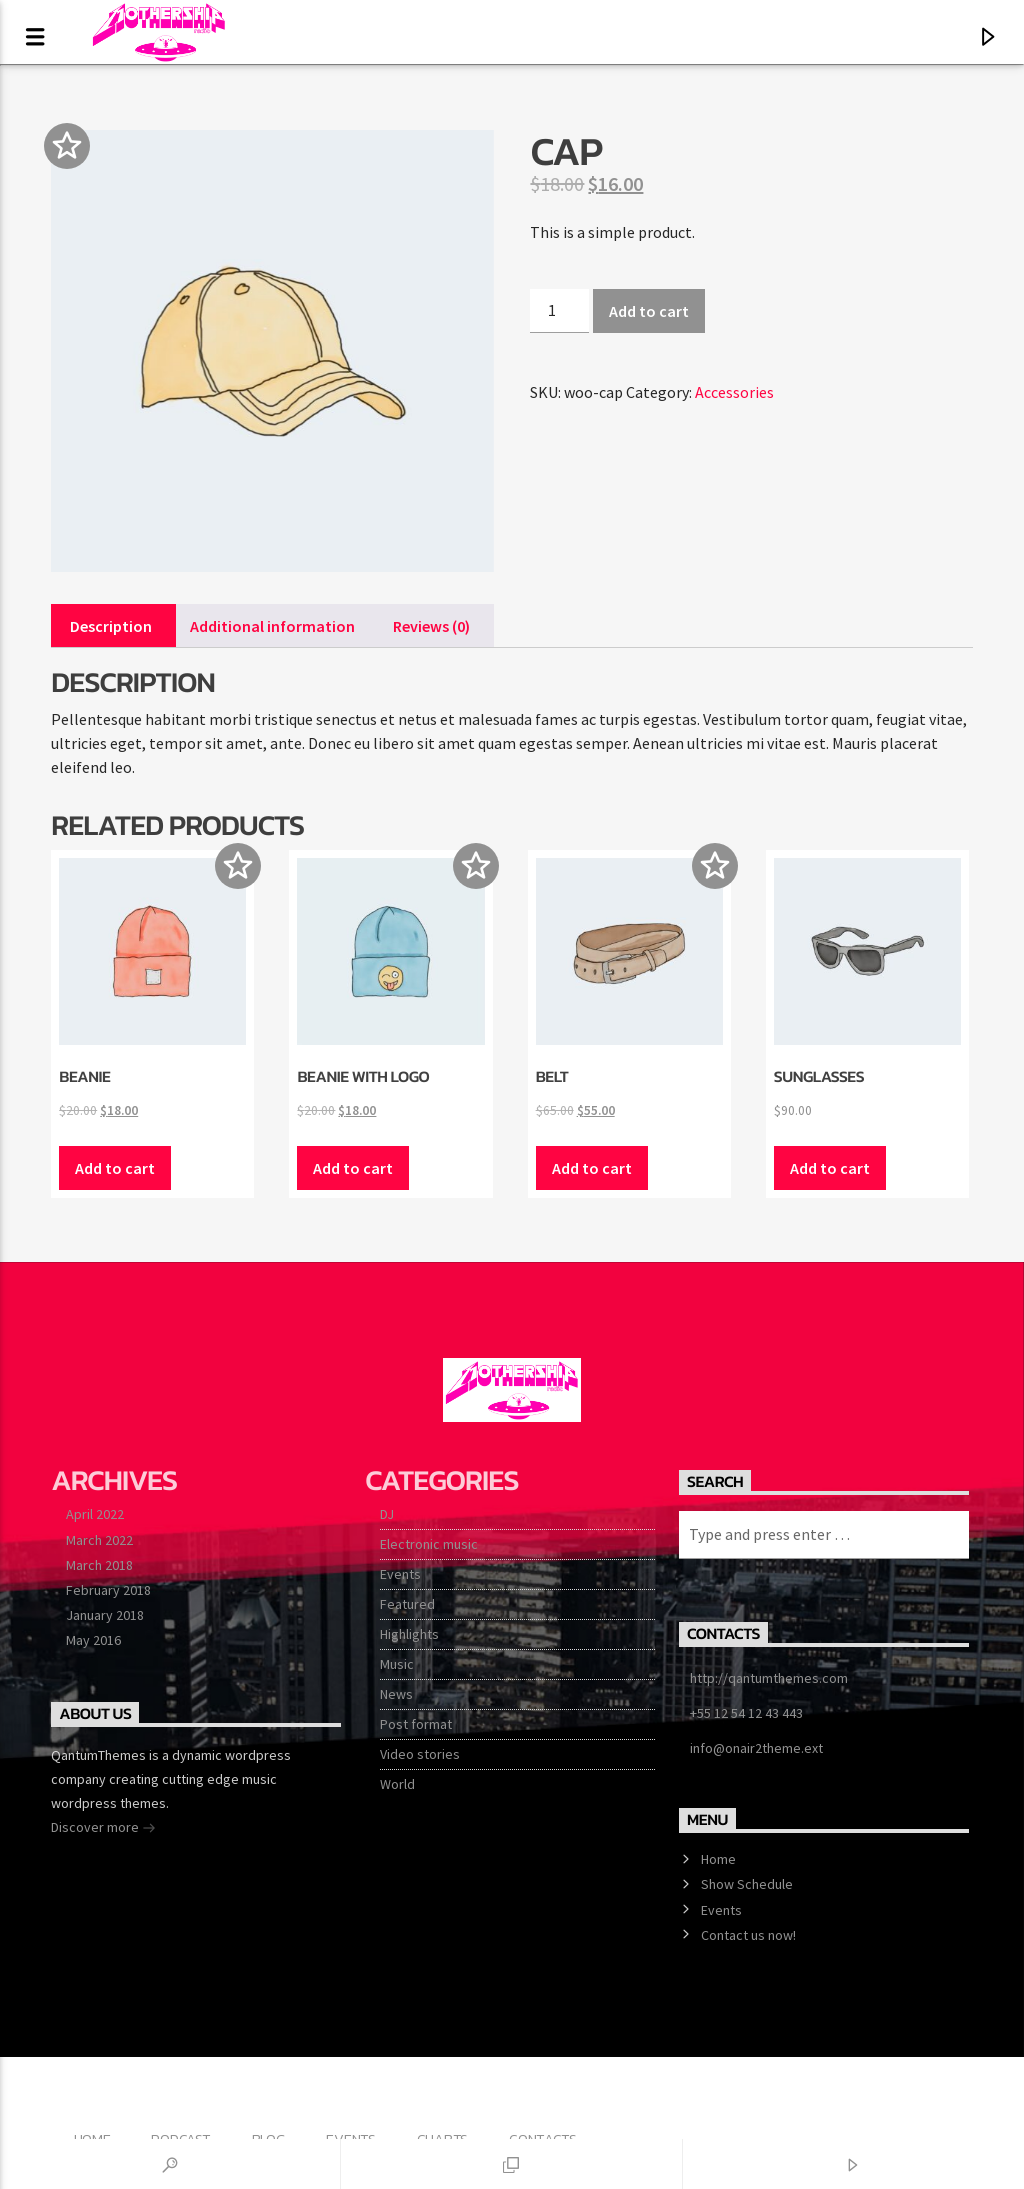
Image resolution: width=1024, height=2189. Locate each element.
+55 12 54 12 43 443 (746, 1713)
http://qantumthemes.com (769, 1678)
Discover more (103, 1829)
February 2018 (108, 1590)
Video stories (420, 1754)
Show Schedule (747, 1884)
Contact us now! (748, 1935)
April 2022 (95, 1514)
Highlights (409, 1634)
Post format (416, 1724)
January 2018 (105, 1615)
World (397, 1784)
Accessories (734, 392)
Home (718, 1859)
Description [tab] (111, 626)
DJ (387, 1514)
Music (397, 1664)
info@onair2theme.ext (756, 1748)
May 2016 (93, 1640)
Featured (407, 1604)
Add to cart (649, 311)
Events (400, 1574)
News (396, 1694)
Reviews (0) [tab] (431, 626)
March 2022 (99, 1540)
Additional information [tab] (272, 626)
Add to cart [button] (115, 1168)
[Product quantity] (559, 311)
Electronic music (429, 1544)
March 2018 (99, 1565)
